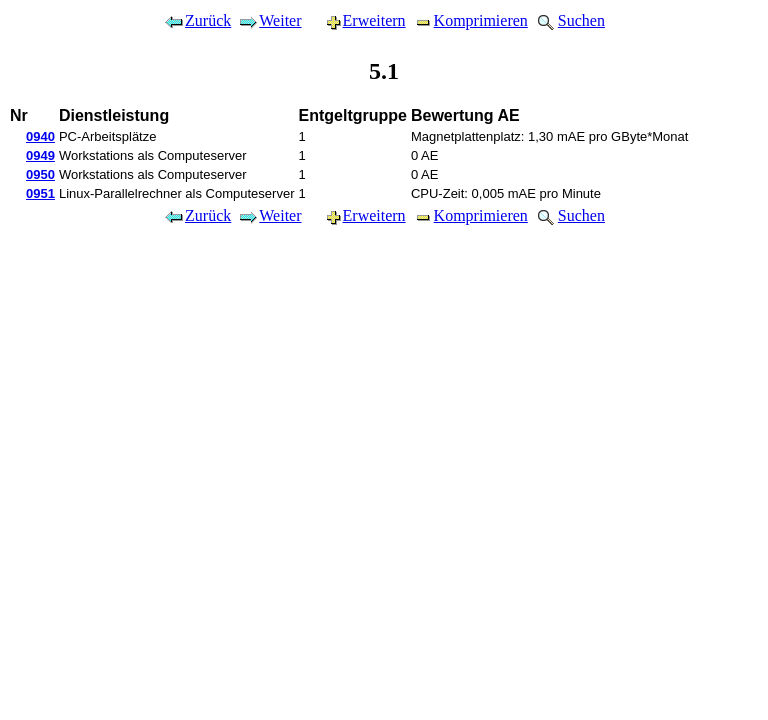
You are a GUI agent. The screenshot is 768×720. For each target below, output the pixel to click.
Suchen (569, 20)
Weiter (269, 20)
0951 (40, 193)
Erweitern (357, 20)
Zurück (197, 20)
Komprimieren (470, 20)
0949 (40, 155)
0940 (40, 136)
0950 (40, 174)
